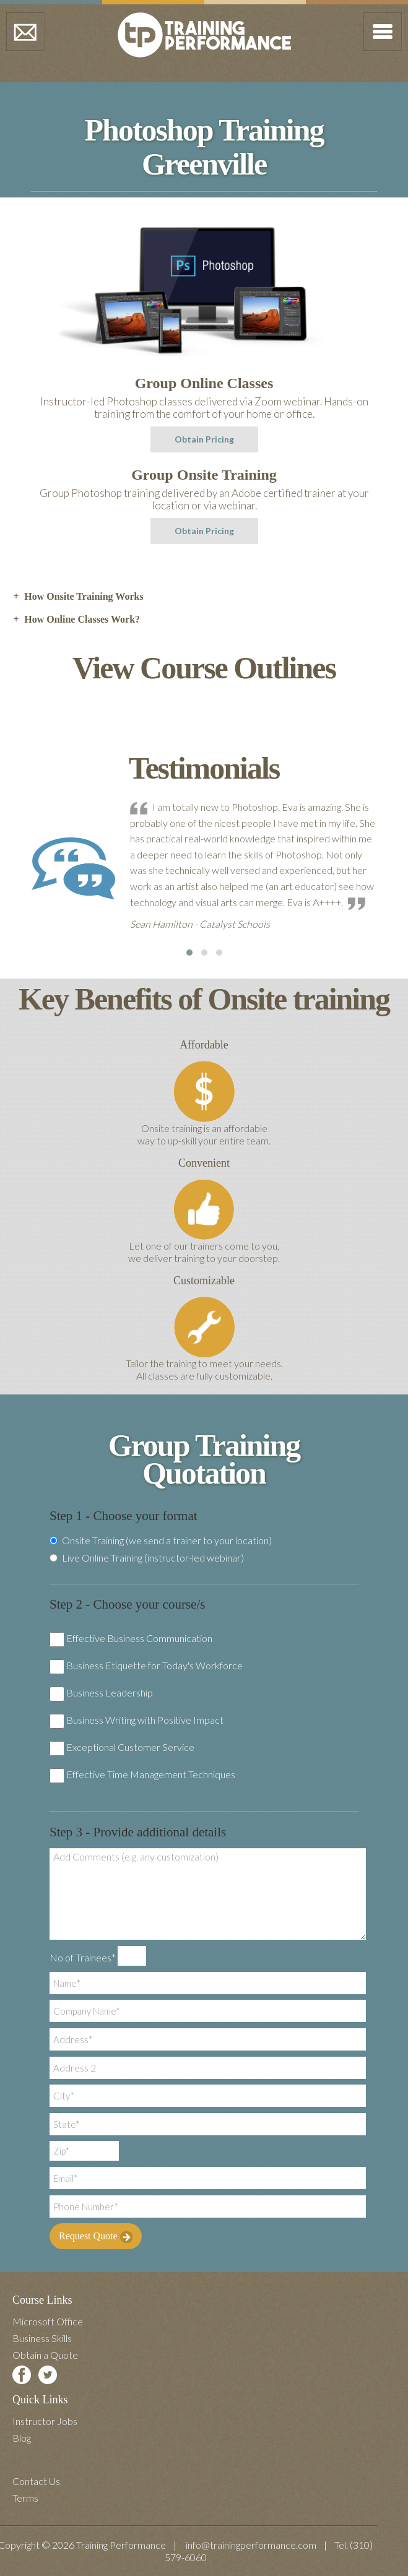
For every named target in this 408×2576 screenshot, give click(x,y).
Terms (25, 2498)
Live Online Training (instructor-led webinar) (147, 1558)
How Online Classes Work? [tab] (76, 619)
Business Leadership (109, 1692)
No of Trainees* (83, 1957)
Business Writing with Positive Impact (145, 1720)
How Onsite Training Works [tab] (78, 596)
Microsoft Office (47, 2321)
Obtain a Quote (45, 2355)
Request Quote (95, 2237)
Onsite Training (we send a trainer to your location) (161, 1540)
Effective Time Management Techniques (150, 1774)
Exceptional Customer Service (130, 1747)
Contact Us (36, 2481)
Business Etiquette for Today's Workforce (154, 1665)
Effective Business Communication (139, 1638)
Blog (21, 2438)
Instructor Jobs (44, 2421)
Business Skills (42, 2338)
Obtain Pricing (204, 439)
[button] (189, 952)
